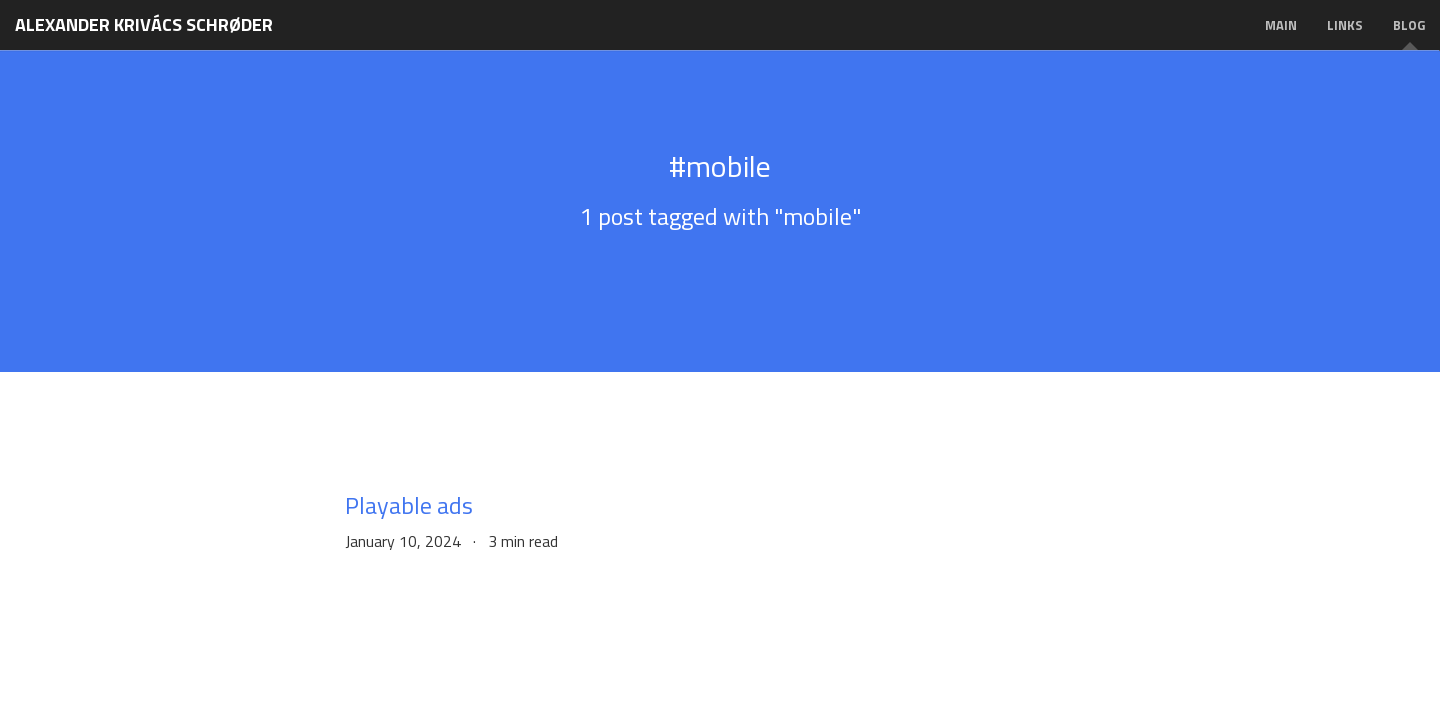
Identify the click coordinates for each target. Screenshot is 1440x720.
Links (1345, 25)
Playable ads (409, 505)
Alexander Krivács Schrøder (144, 24)
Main (1281, 25)
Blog (1409, 25)
